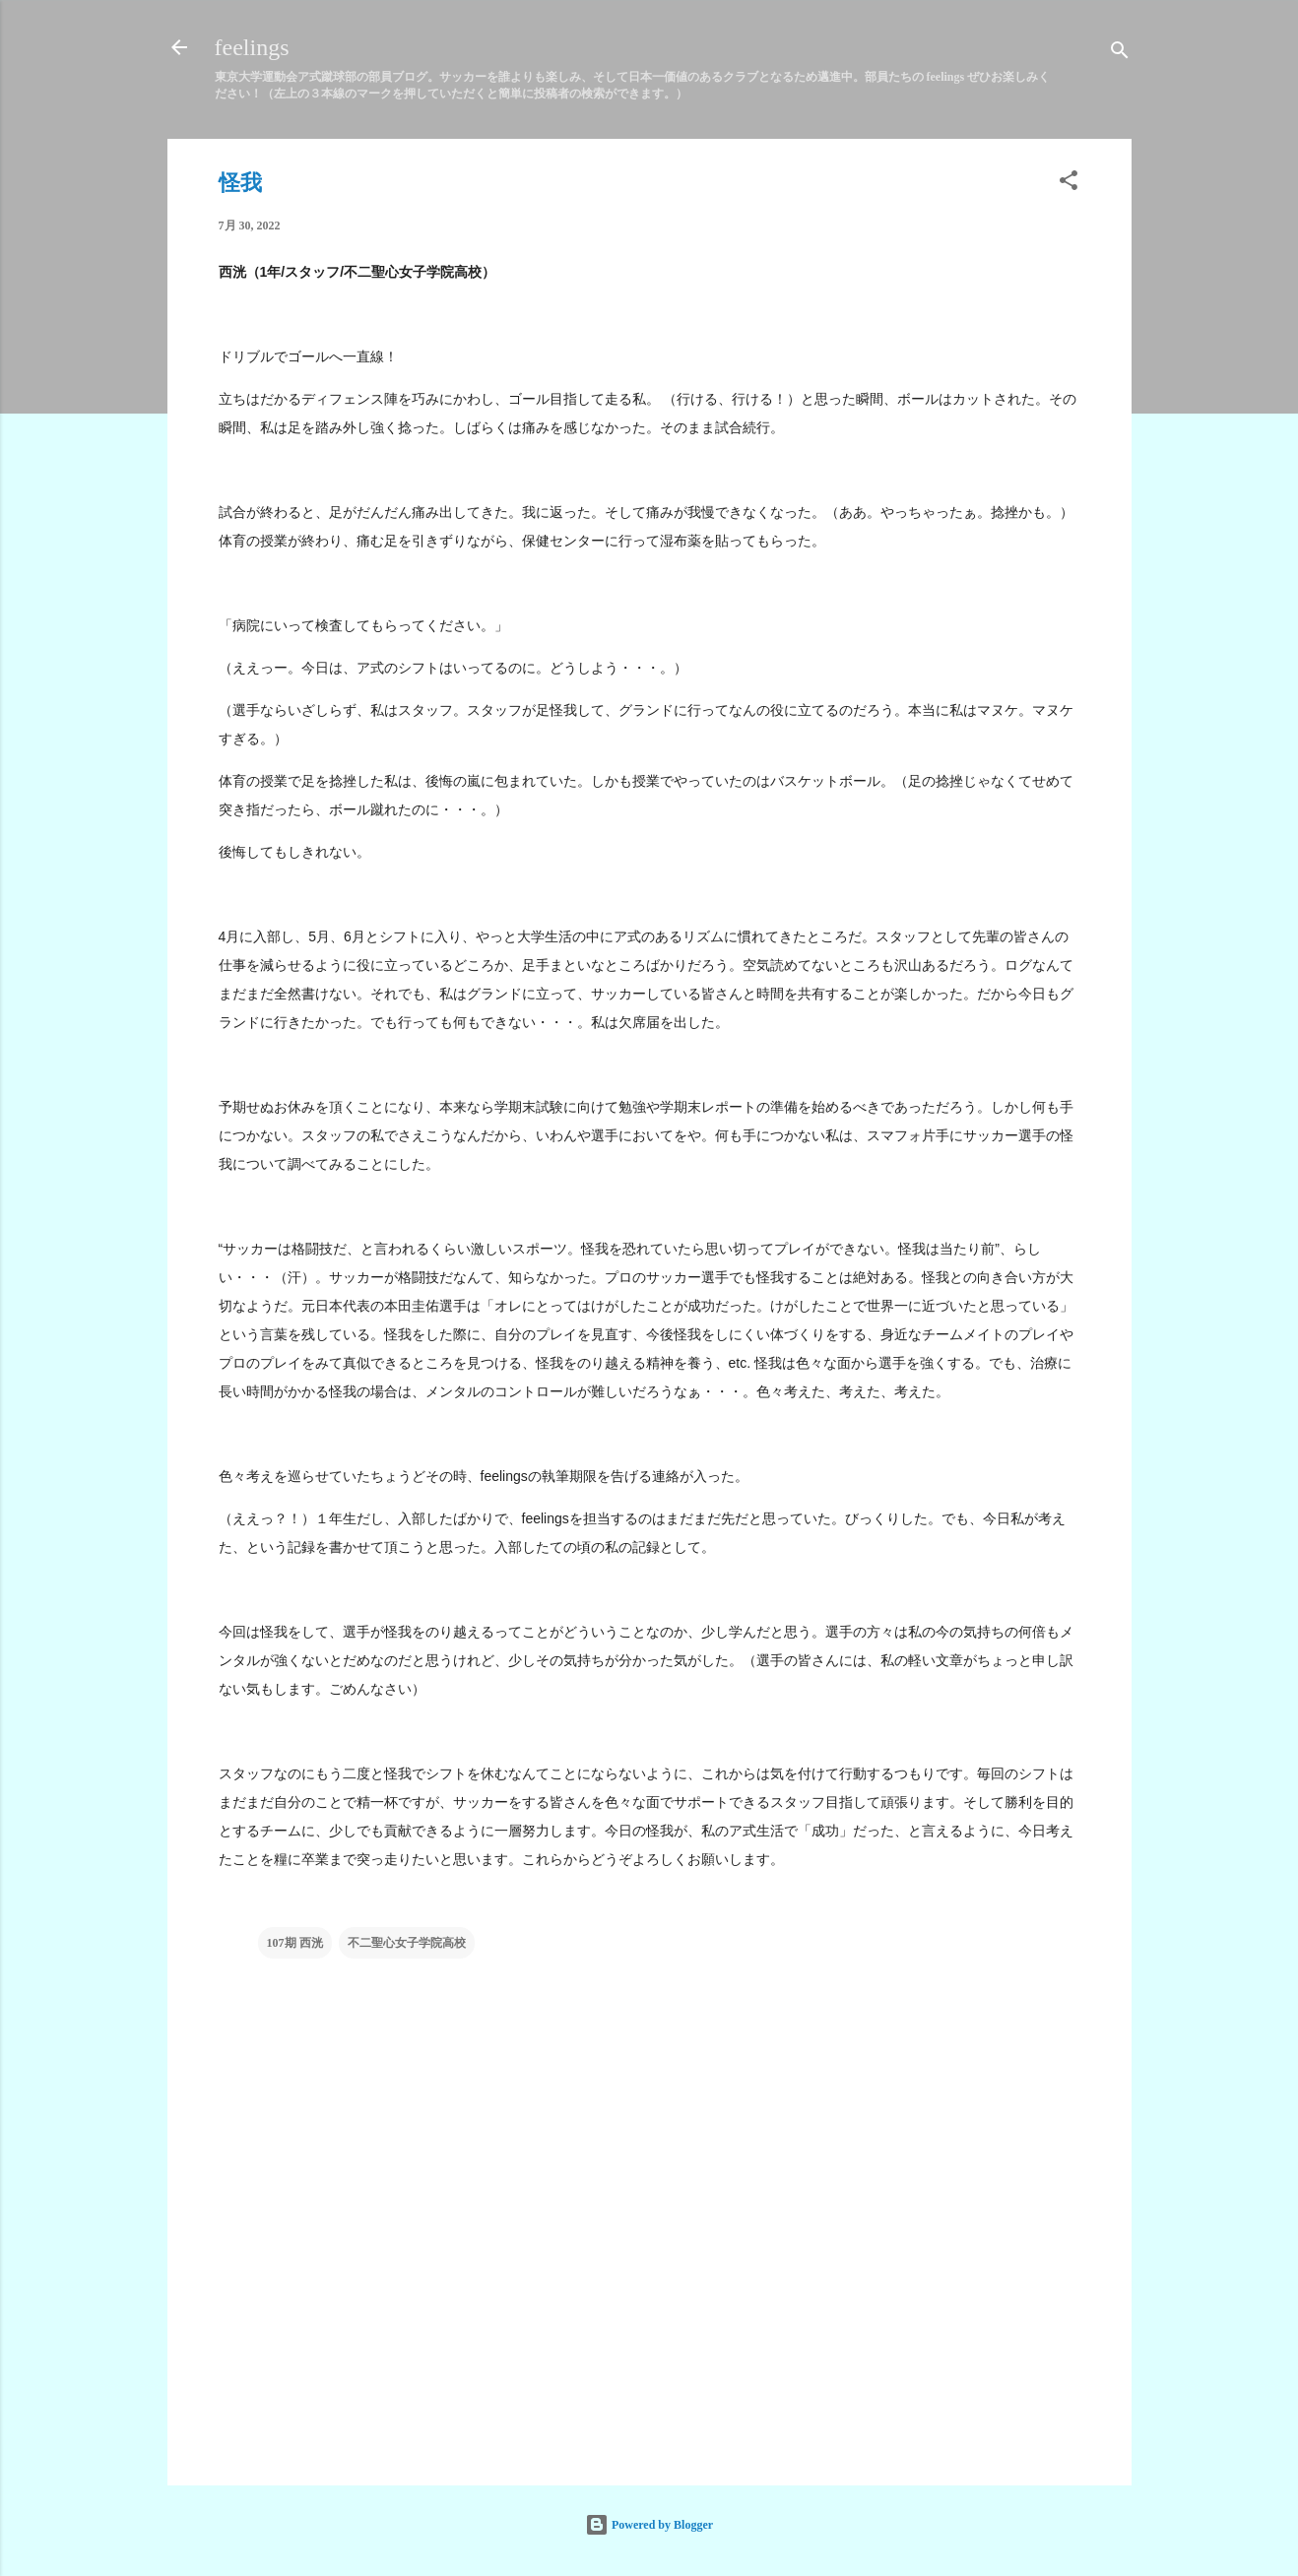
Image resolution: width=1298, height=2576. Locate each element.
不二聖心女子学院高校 (407, 1943)
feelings (252, 47)
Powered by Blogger (649, 2525)
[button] (1068, 184)
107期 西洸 (295, 1943)
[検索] (1120, 54)
